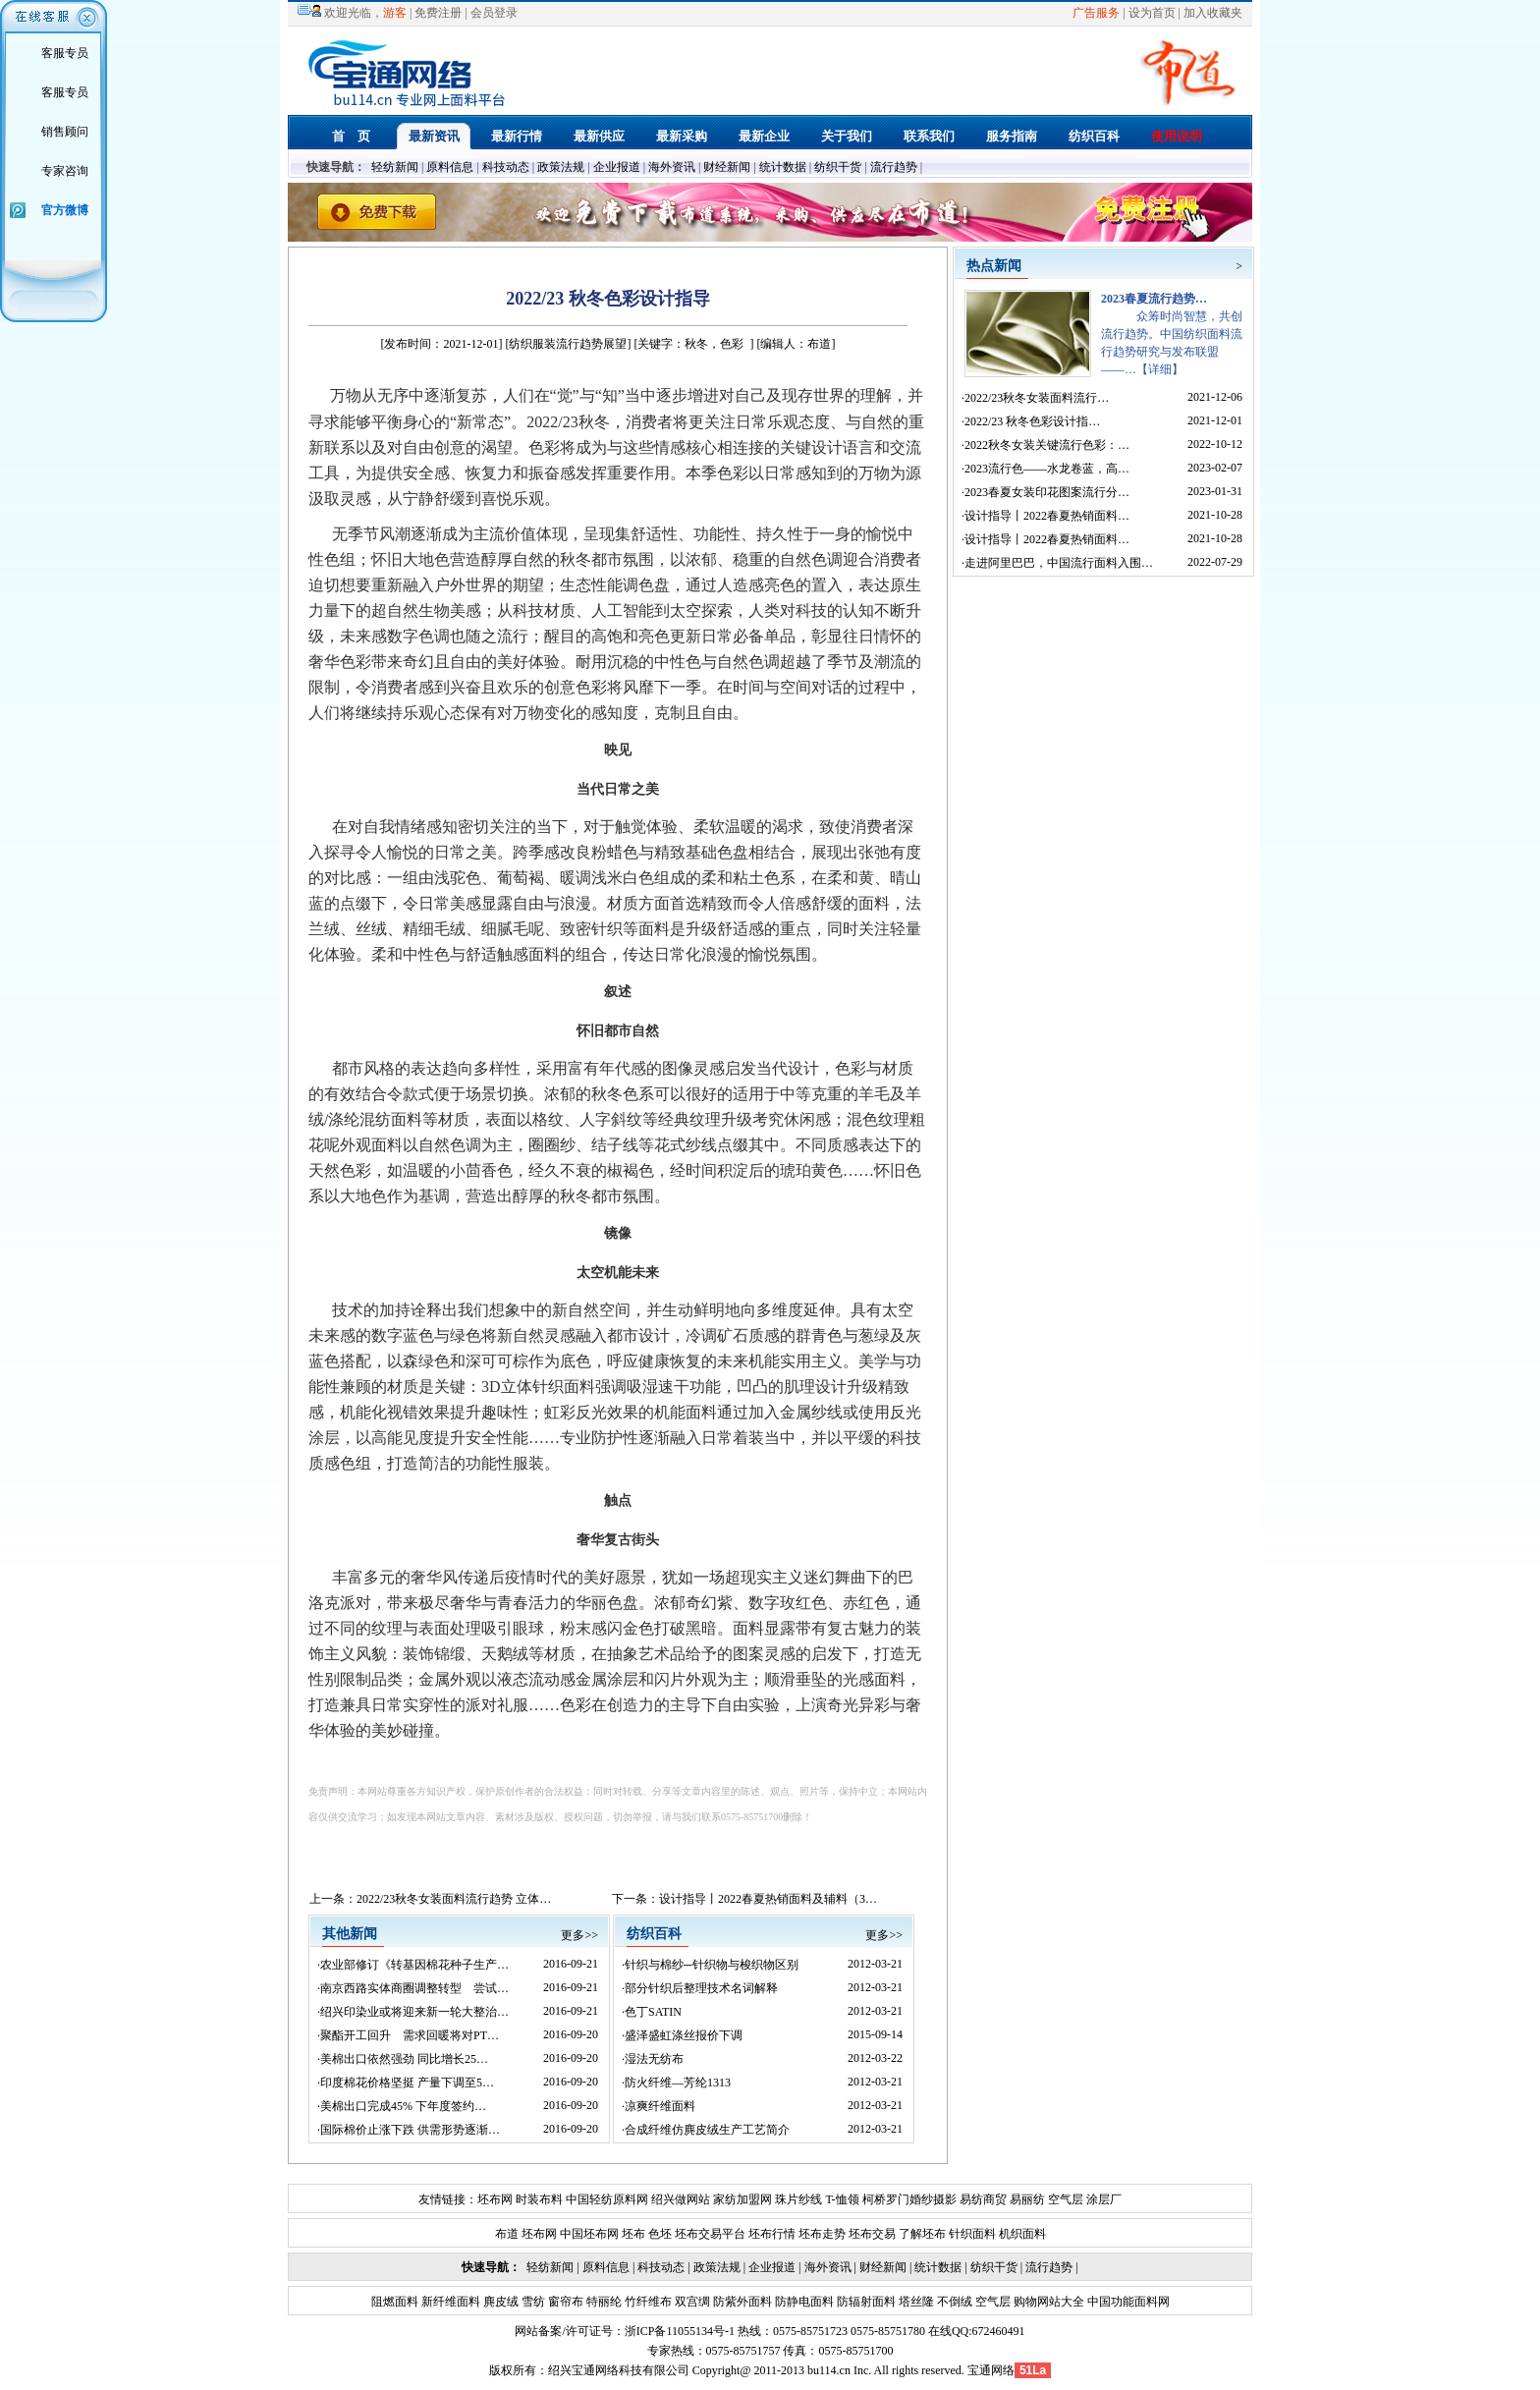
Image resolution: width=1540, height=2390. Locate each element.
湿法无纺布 (654, 2059)
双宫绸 (691, 2301)
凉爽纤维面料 (660, 2106)
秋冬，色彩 (714, 344)
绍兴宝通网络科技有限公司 (618, 2370)
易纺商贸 (983, 2199)
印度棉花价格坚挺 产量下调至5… (407, 2082)
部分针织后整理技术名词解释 (701, 1988)
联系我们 (929, 136)
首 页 (351, 136)
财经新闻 (726, 167)
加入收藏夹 (1212, 13)
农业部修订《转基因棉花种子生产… (414, 1965)
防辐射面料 (865, 2301)
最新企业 (764, 136)
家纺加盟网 (742, 2199)
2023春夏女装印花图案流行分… (1046, 492)
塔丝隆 (915, 2301)
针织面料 (972, 2234)
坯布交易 (872, 2234)
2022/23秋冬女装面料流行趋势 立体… (454, 1899)
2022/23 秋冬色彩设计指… (1032, 421)
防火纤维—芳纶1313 (678, 2082)
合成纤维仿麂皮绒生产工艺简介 (707, 2130)
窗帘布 (564, 2301)
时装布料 (539, 2199)
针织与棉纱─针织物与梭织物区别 (711, 1965)
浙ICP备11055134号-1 (680, 2331)
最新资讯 (434, 136)
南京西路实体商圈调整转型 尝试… (414, 1988)
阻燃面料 (394, 2301)
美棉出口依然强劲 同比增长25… (404, 2059)
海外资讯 (671, 167)
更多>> (579, 1935)
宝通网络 (991, 2370)
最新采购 (681, 136)
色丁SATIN (653, 2012)
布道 (507, 2234)
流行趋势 (893, 167)
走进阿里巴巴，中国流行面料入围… (1058, 563)
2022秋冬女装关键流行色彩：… (1046, 445)
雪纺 (532, 2301)
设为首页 (1152, 13)
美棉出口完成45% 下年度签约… (403, 2106)
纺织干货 (837, 167)
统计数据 (782, 167)
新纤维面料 (449, 2301)
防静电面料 (803, 2301)
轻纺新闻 (394, 167)
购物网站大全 (1047, 2301)
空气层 (1064, 2199)
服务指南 (1011, 136)
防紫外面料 (741, 2301)
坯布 (633, 2234)
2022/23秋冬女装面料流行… (1036, 398)
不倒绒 (953, 2301)
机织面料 (1022, 2234)
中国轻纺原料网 (607, 2199)
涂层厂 (1102, 2199)
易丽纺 (1027, 2199)
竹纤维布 (647, 2301)
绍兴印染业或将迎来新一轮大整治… (414, 2012)
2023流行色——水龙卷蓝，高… (1046, 468)
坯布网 (495, 2199)
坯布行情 (772, 2234)
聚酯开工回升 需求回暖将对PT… (409, 2035)
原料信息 (449, 167)
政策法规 (560, 167)
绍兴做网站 (680, 2199)
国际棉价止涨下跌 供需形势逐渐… (410, 2130)
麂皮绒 (499, 2301)
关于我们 (846, 136)
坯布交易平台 (710, 2234)
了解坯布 (922, 2234)
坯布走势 (822, 2234)
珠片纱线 (798, 2199)
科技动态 (505, 167)
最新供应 (599, 136)
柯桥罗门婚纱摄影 (909, 2199)
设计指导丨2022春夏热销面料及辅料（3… (768, 1899)
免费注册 (438, 13)
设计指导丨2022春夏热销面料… (1046, 516)
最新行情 (516, 136)
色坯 (660, 2234)
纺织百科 (1094, 136)
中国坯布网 (589, 2234)
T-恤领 (841, 2199)
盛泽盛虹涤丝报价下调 (683, 2035)
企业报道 (616, 167)
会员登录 (494, 13)
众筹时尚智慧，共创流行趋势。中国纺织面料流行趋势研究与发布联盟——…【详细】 (1171, 334)
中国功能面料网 (1127, 2301)
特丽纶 (602, 2301)
